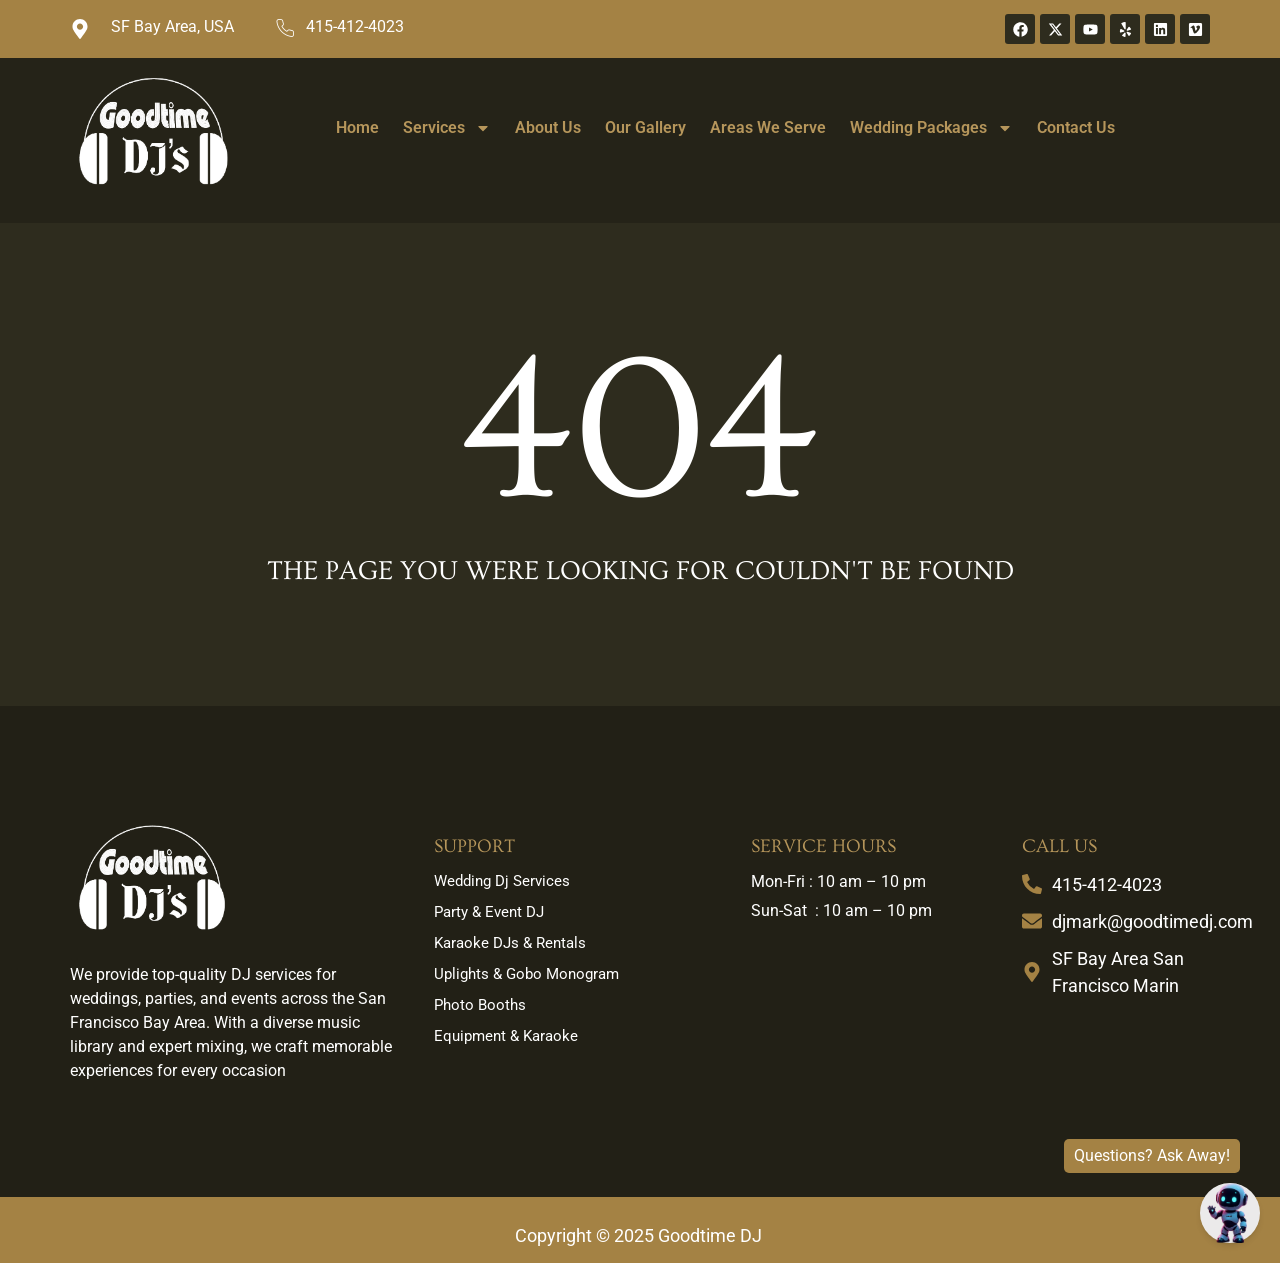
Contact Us (1076, 127)
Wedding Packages (931, 128)
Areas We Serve (768, 127)
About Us (548, 127)
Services (447, 128)
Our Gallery (645, 127)
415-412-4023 (355, 26)
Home (357, 127)
